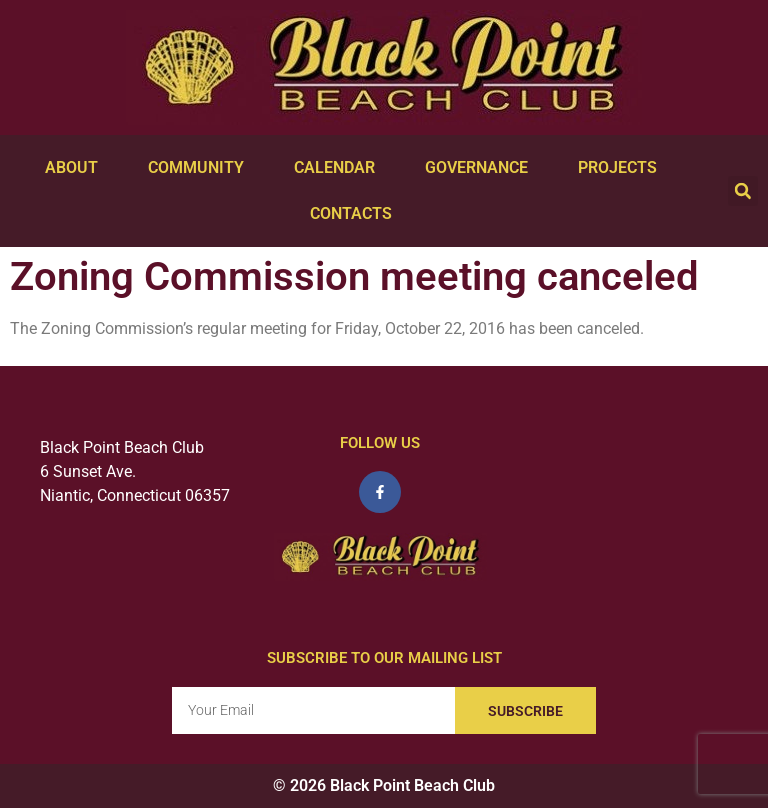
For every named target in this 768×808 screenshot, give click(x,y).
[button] (743, 191)
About (76, 168)
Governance (481, 168)
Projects (622, 168)
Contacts (356, 214)
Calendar (339, 168)
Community (201, 168)
